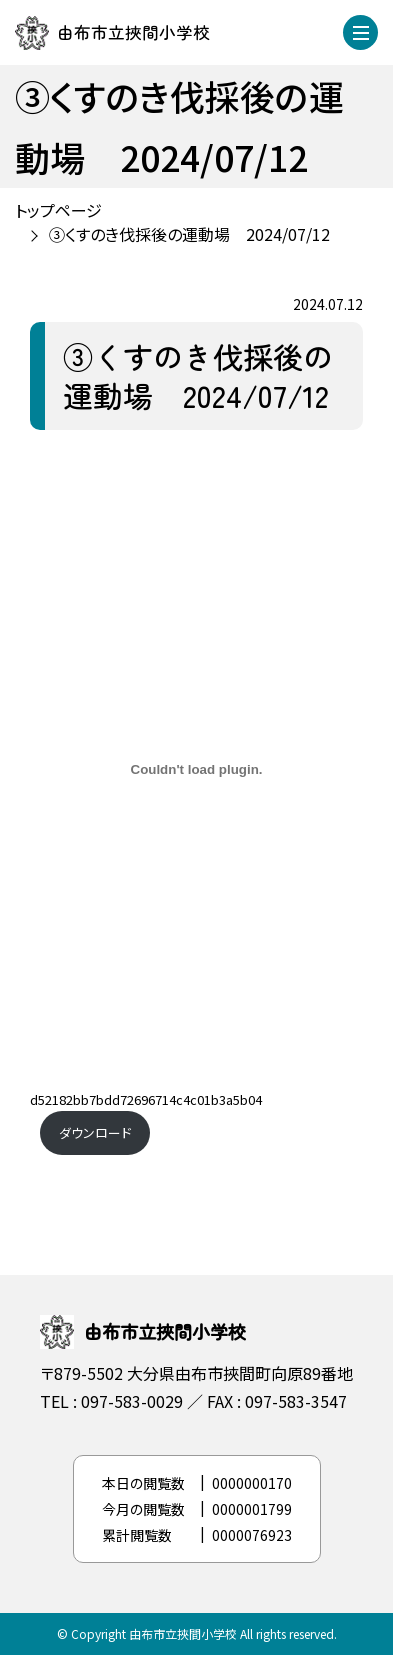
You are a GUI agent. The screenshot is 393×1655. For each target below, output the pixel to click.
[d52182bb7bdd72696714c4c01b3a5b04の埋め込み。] (196, 770)
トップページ (58, 210)
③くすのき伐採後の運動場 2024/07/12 (189, 234)
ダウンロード (95, 1132)
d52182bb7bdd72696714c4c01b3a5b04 (146, 1099)
